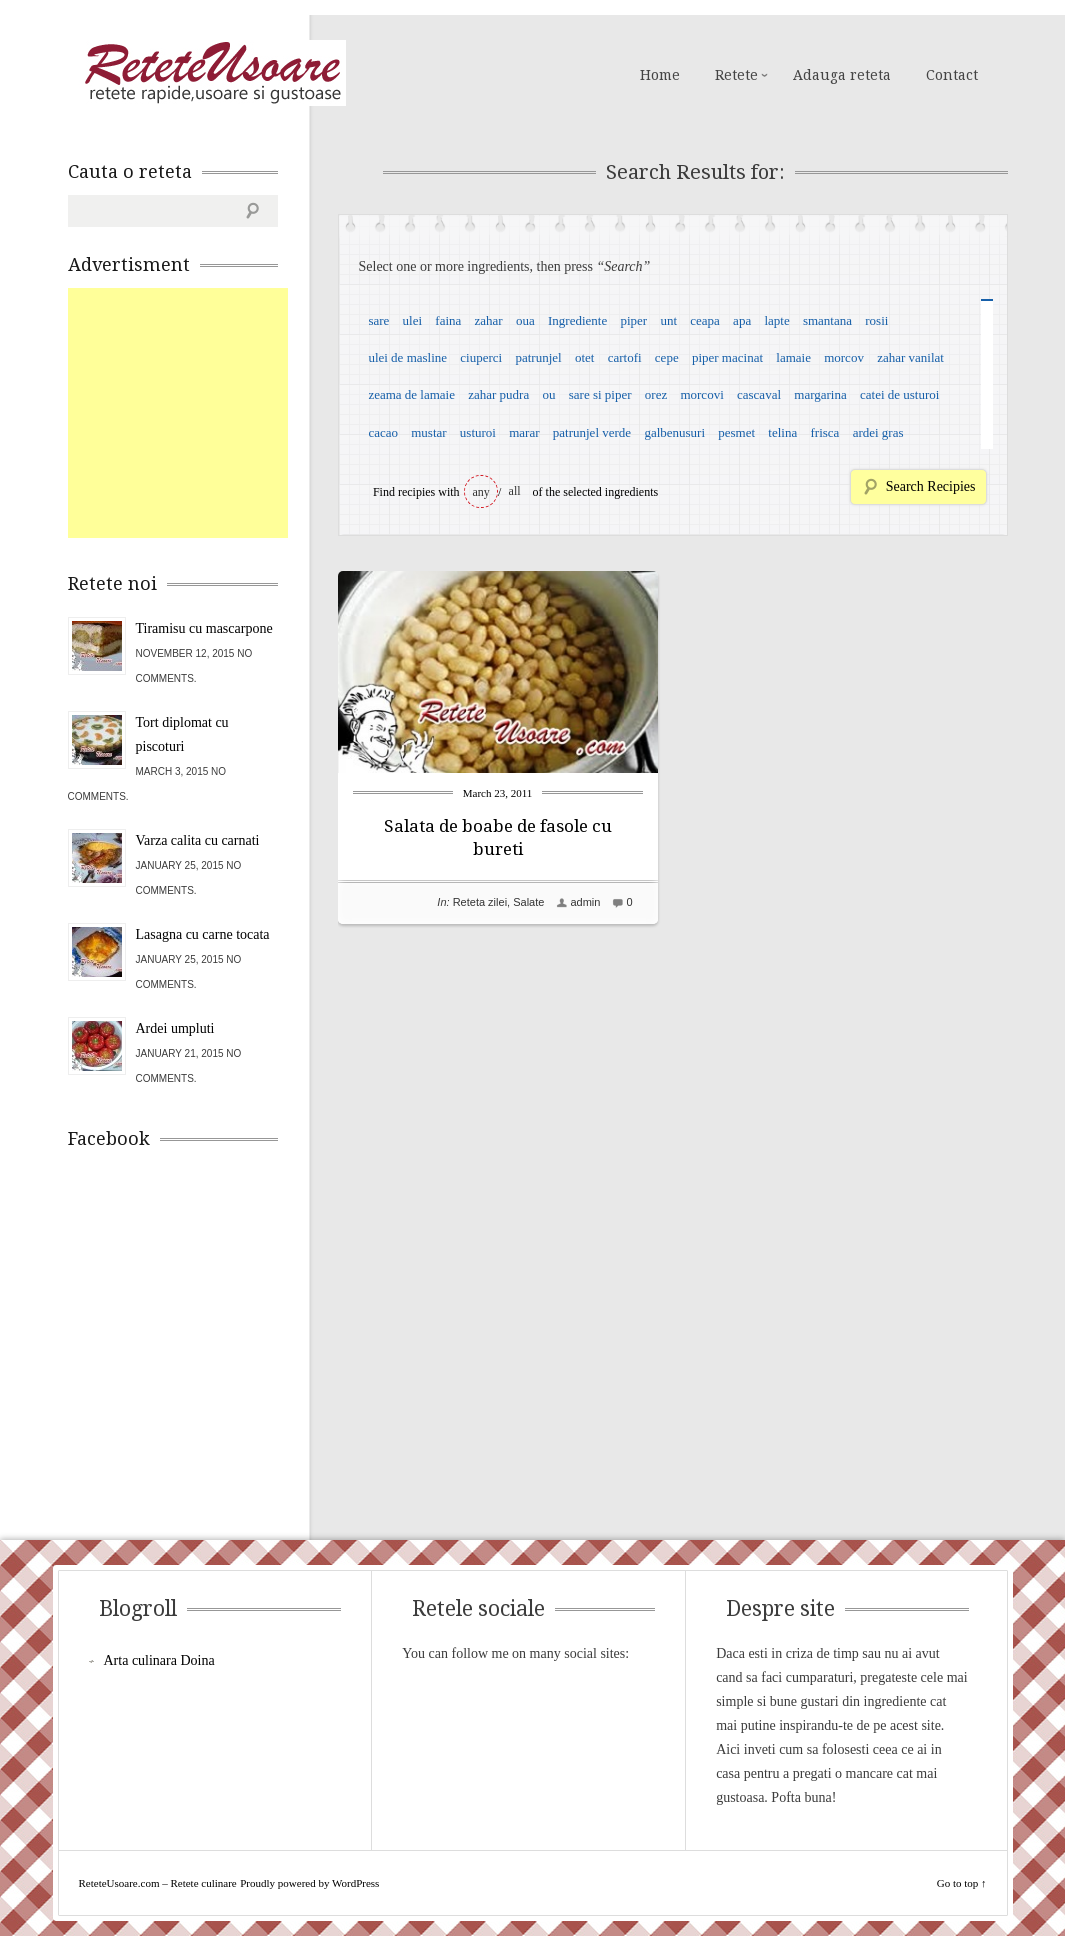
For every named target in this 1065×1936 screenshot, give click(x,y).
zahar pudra (498, 394)
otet (585, 357)
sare (378, 320)
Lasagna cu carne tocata (203, 934)
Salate (528, 902)
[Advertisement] (218, 413)
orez (656, 394)
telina (782, 432)
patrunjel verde (592, 432)
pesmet (736, 432)
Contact (952, 75)
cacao (383, 432)
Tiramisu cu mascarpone (204, 628)
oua (525, 320)
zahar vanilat (910, 357)
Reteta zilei (480, 902)
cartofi (625, 357)
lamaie (793, 357)
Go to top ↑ (962, 1883)
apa (742, 320)
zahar (489, 320)
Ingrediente (577, 320)
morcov (844, 357)
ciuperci (481, 357)
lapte (776, 320)
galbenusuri (674, 432)
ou (548, 394)
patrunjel (538, 357)
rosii (876, 320)
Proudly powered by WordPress (309, 1883)
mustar (428, 432)
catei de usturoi (899, 394)
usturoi (478, 432)
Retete (736, 75)
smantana (827, 320)
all (515, 491)
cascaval (759, 394)
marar (524, 432)
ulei (413, 320)
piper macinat (727, 357)
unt (668, 320)
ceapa (705, 320)
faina (448, 320)
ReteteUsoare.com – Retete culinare (212, 73)
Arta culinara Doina (159, 1660)
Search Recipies (931, 486)
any (481, 492)
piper (633, 320)
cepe (667, 357)
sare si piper (600, 394)
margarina (820, 394)
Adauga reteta (842, 75)
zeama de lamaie (411, 394)
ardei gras (878, 432)
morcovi (701, 394)
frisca (825, 432)
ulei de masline (407, 357)
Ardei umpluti (175, 1028)
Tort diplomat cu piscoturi (182, 734)
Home (660, 75)
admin (585, 902)
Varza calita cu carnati (198, 840)
